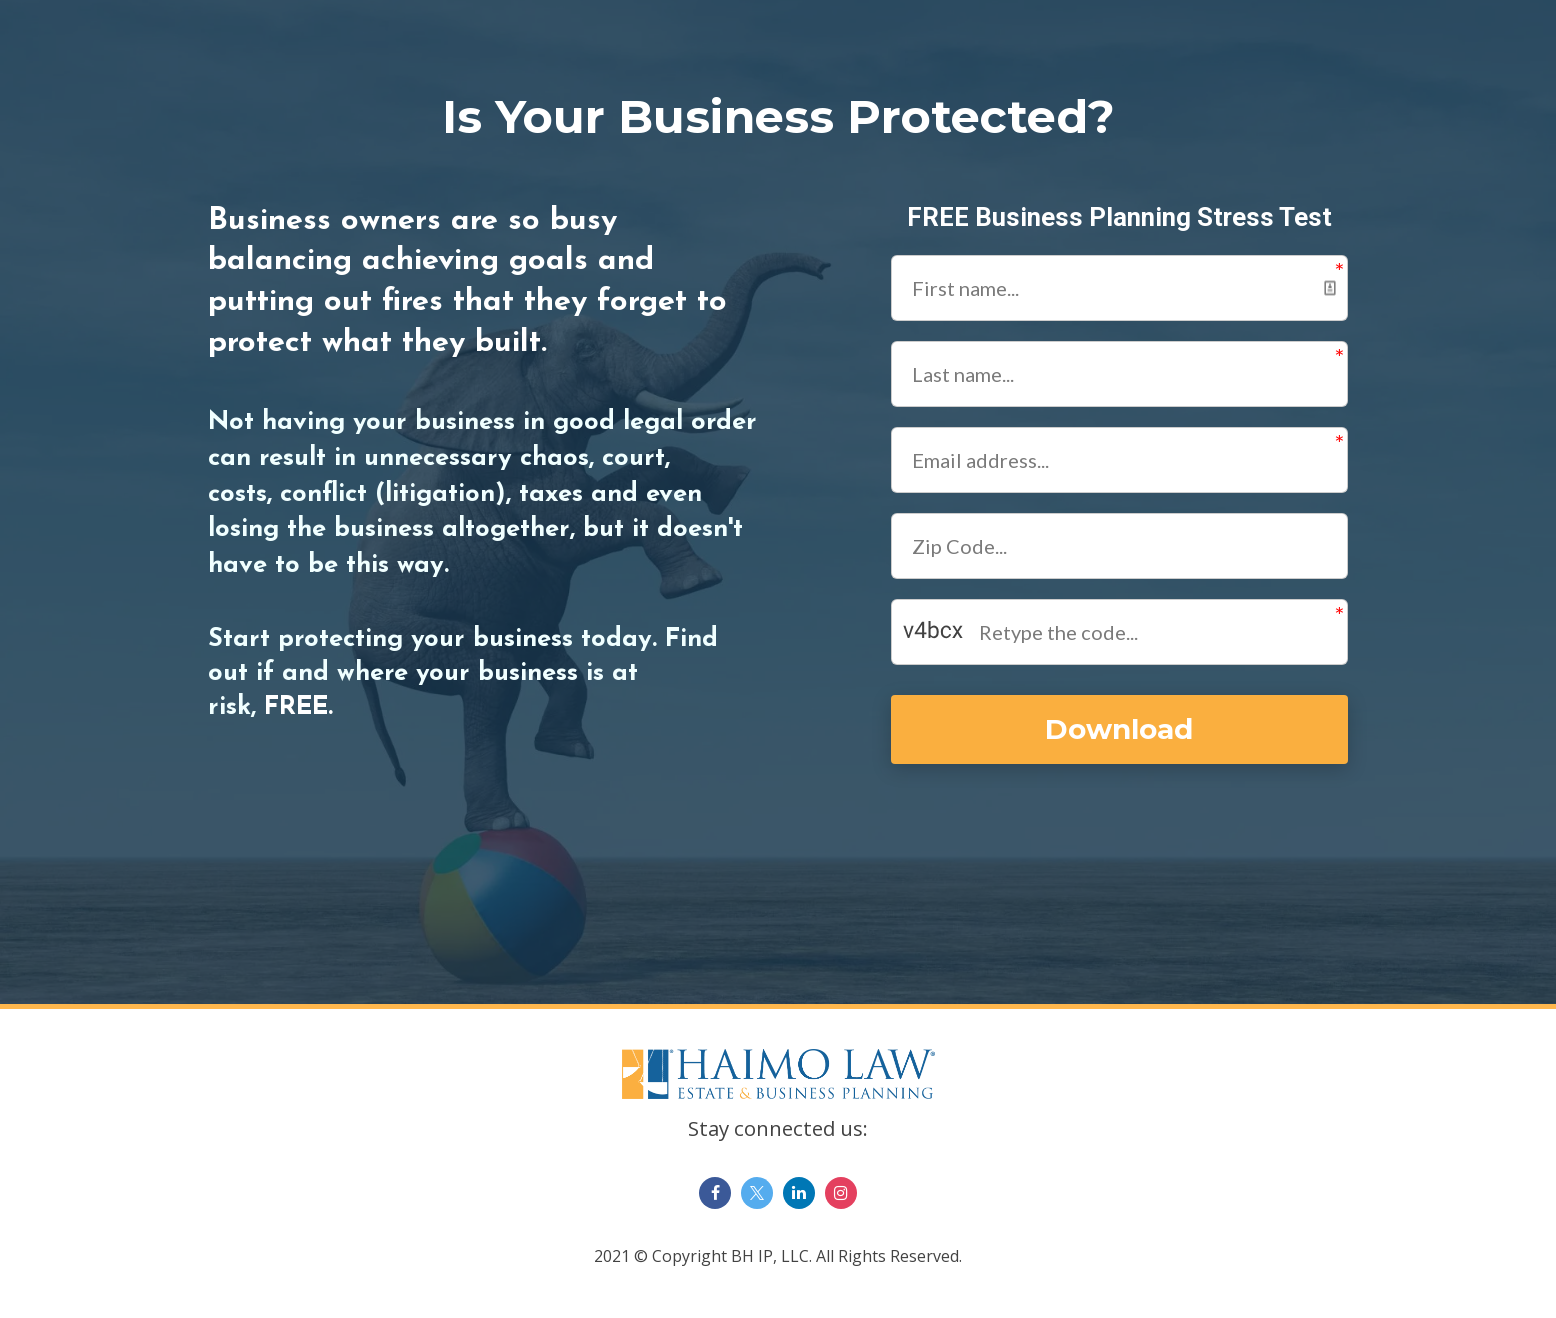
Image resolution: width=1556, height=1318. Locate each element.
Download (1118, 729)
